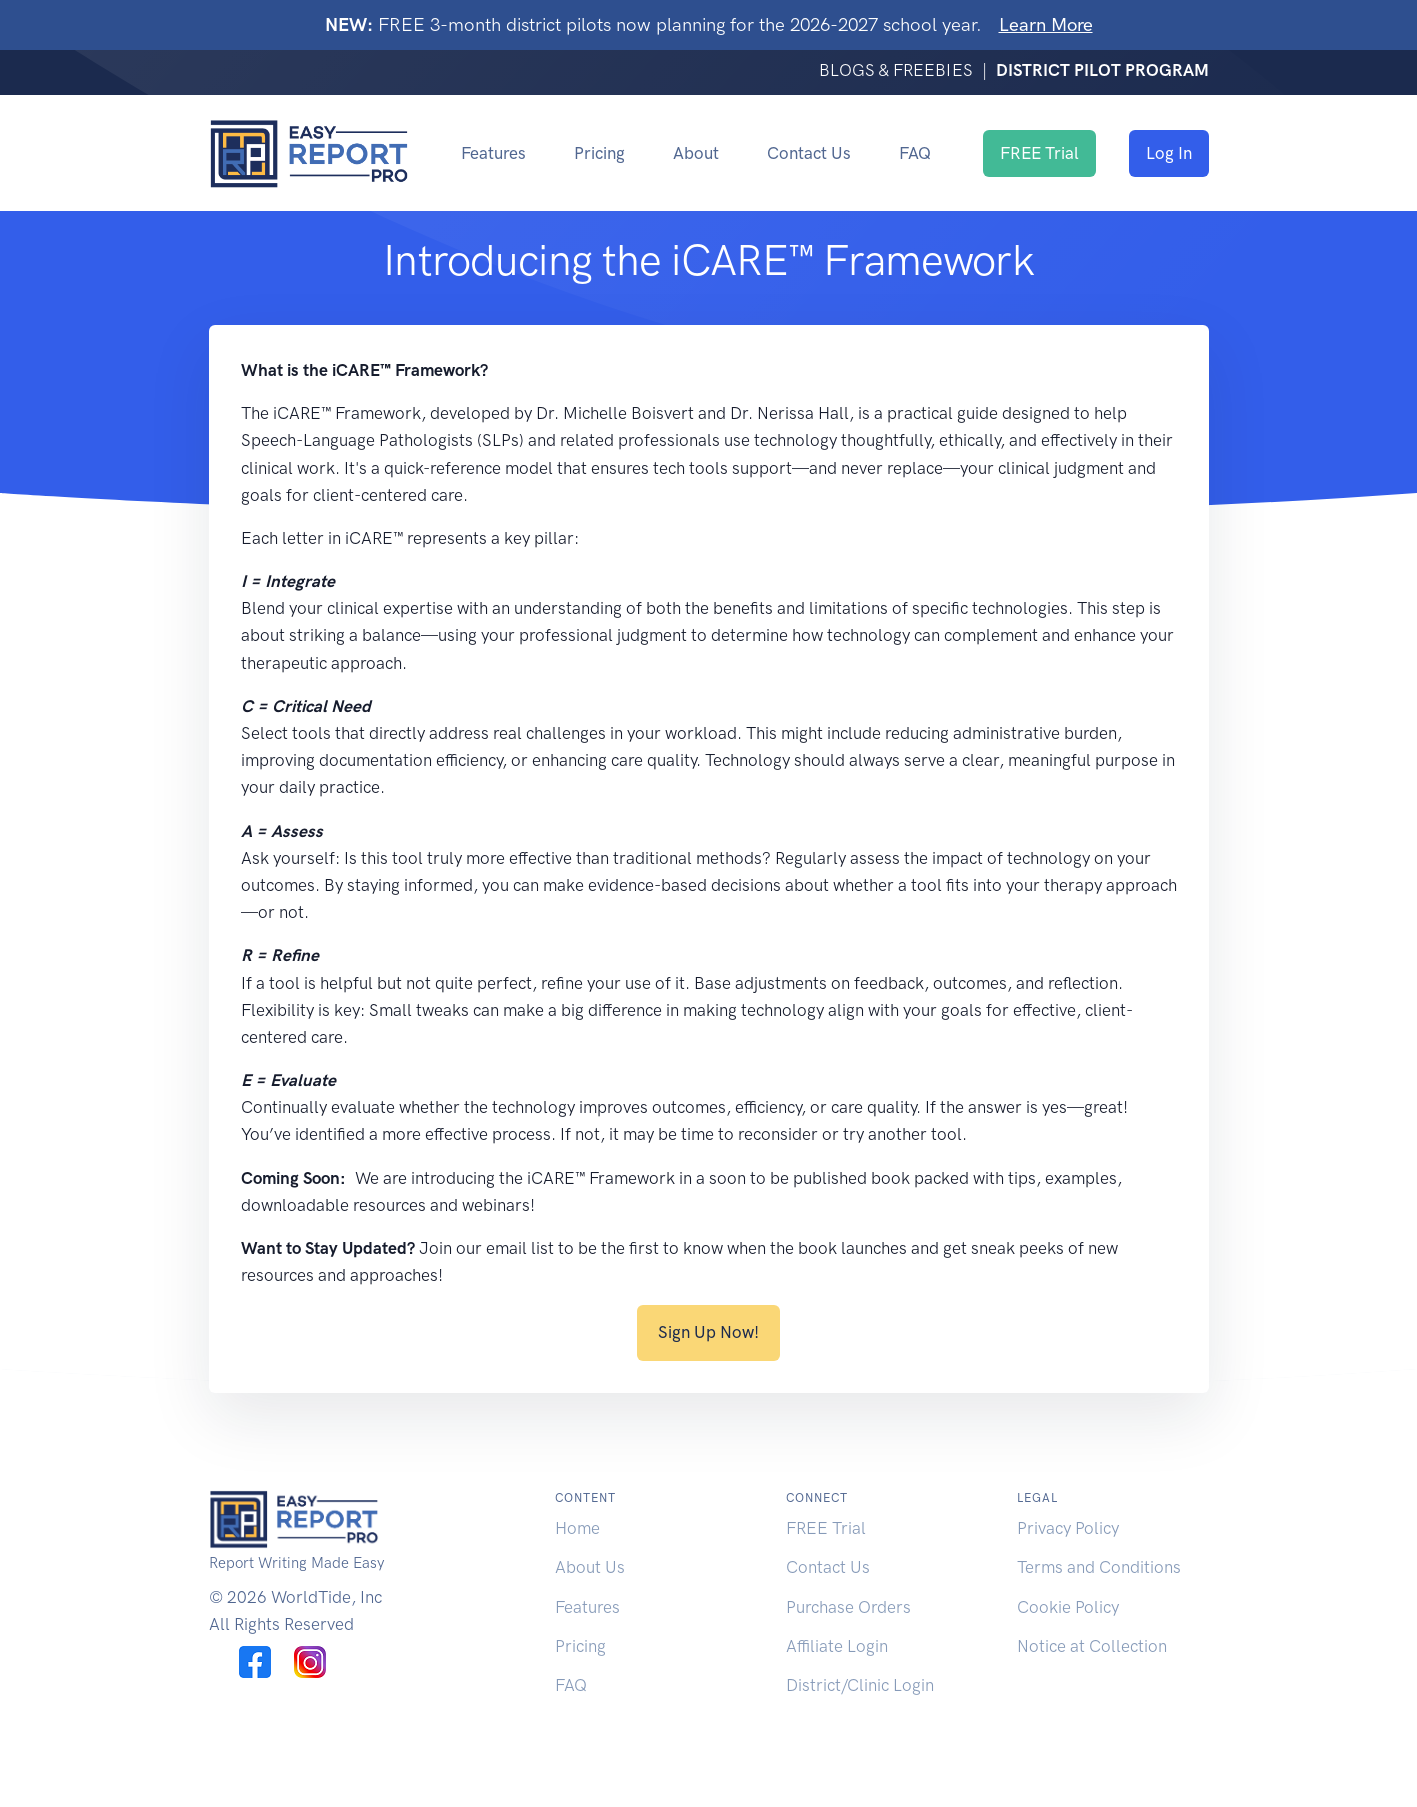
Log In (1169, 153)
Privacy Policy (1068, 1528)
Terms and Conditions (1099, 1567)
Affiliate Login (837, 1646)
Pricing (599, 153)
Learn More (1046, 24)
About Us (590, 1567)
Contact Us (809, 153)
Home (577, 1528)
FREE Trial (1039, 153)
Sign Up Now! (708, 1332)
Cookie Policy (1068, 1607)
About (696, 153)
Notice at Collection (1092, 1646)
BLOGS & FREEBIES (898, 70)
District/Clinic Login (860, 1685)
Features (493, 153)
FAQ (915, 153)
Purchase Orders (848, 1607)
